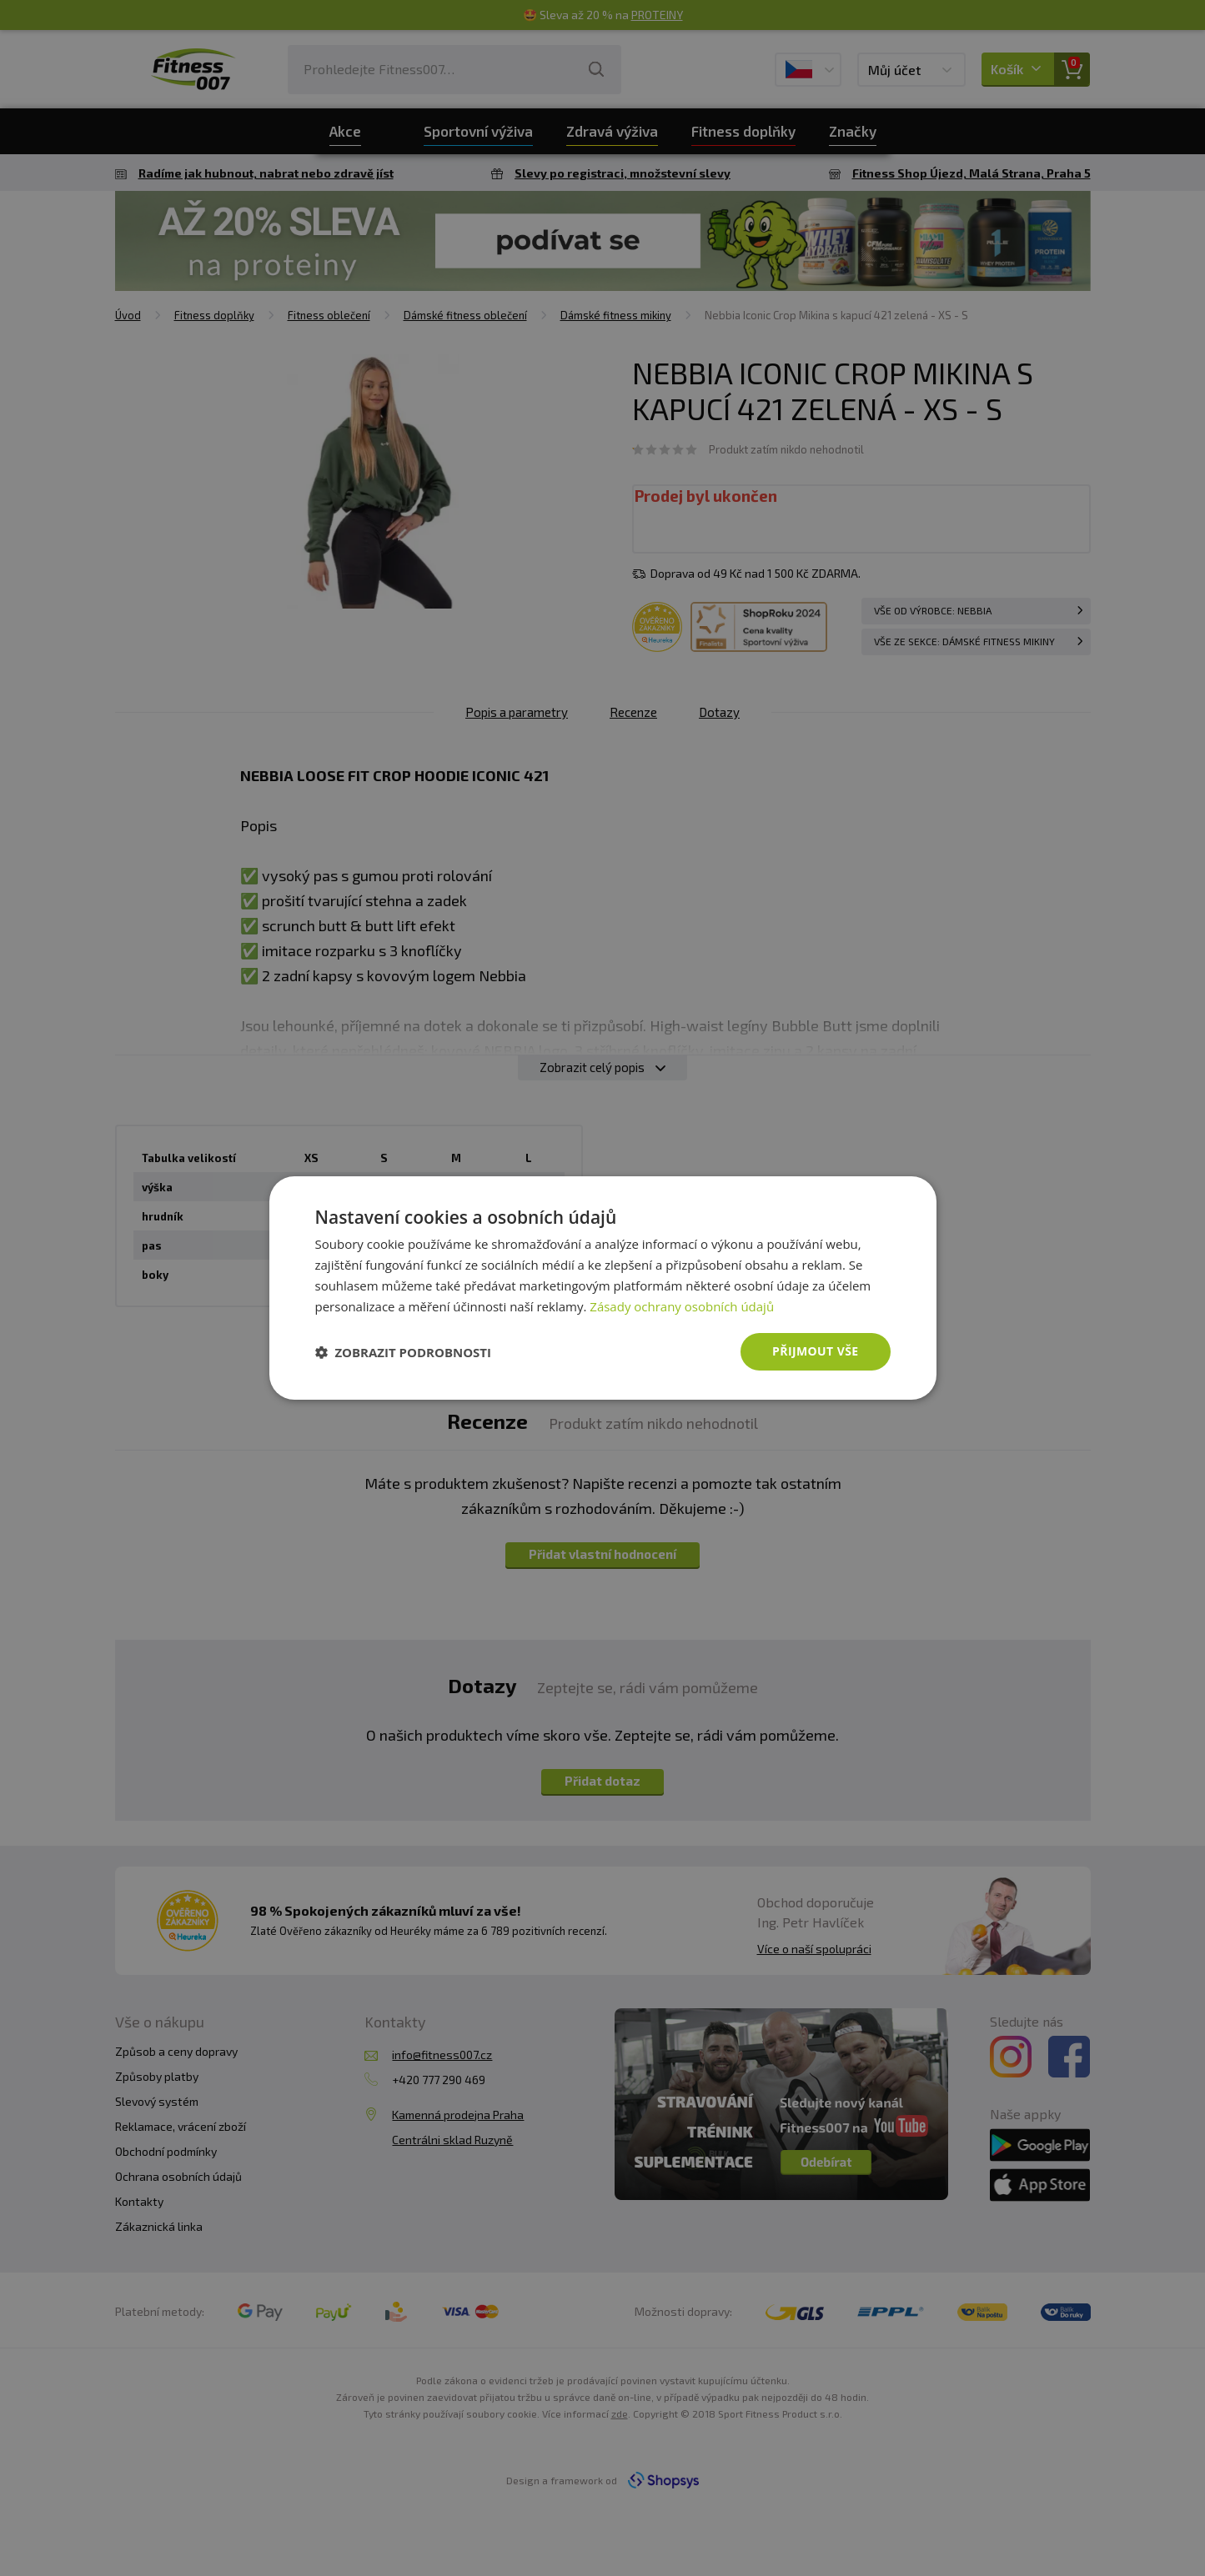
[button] (403, 1352)
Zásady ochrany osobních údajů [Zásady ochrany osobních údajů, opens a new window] (682, 1306)
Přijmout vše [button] (815, 1351)
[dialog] (602, 1288)
